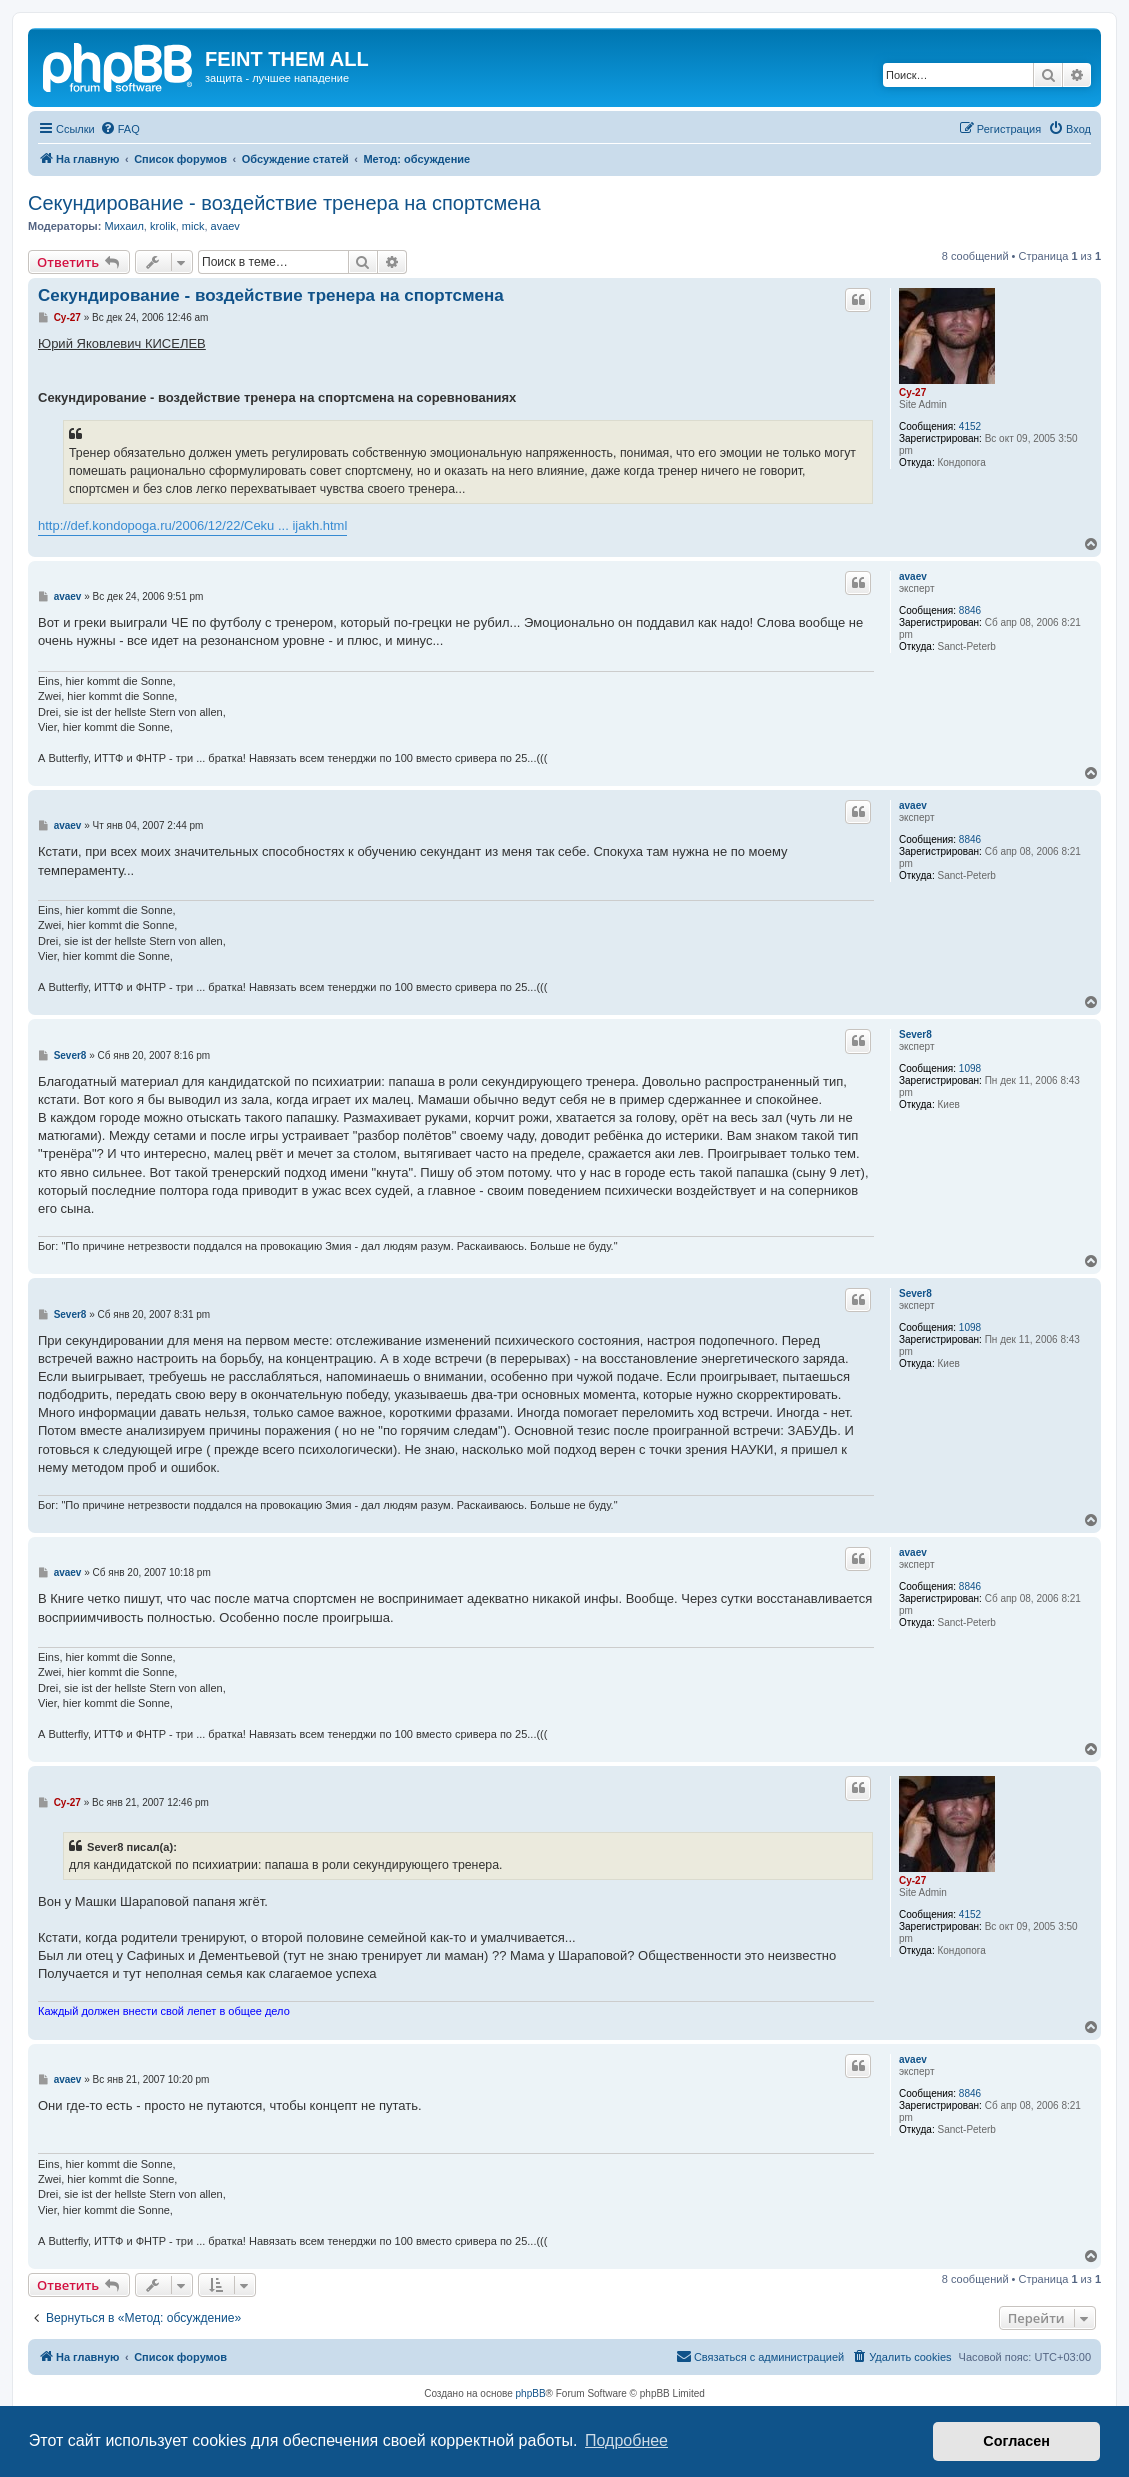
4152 (970, 426)
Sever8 (915, 1034)
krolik (163, 226)
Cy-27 (912, 392)
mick (193, 226)
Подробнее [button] (626, 2440)
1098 (970, 1068)
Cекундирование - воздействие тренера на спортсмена (284, 203)
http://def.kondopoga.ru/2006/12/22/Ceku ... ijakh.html (192, 525)
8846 (970, 610)
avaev (225, 226)
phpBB (531, 2393)
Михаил (123, 226)
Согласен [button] (1016, 2441)
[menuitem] (120, 129)
